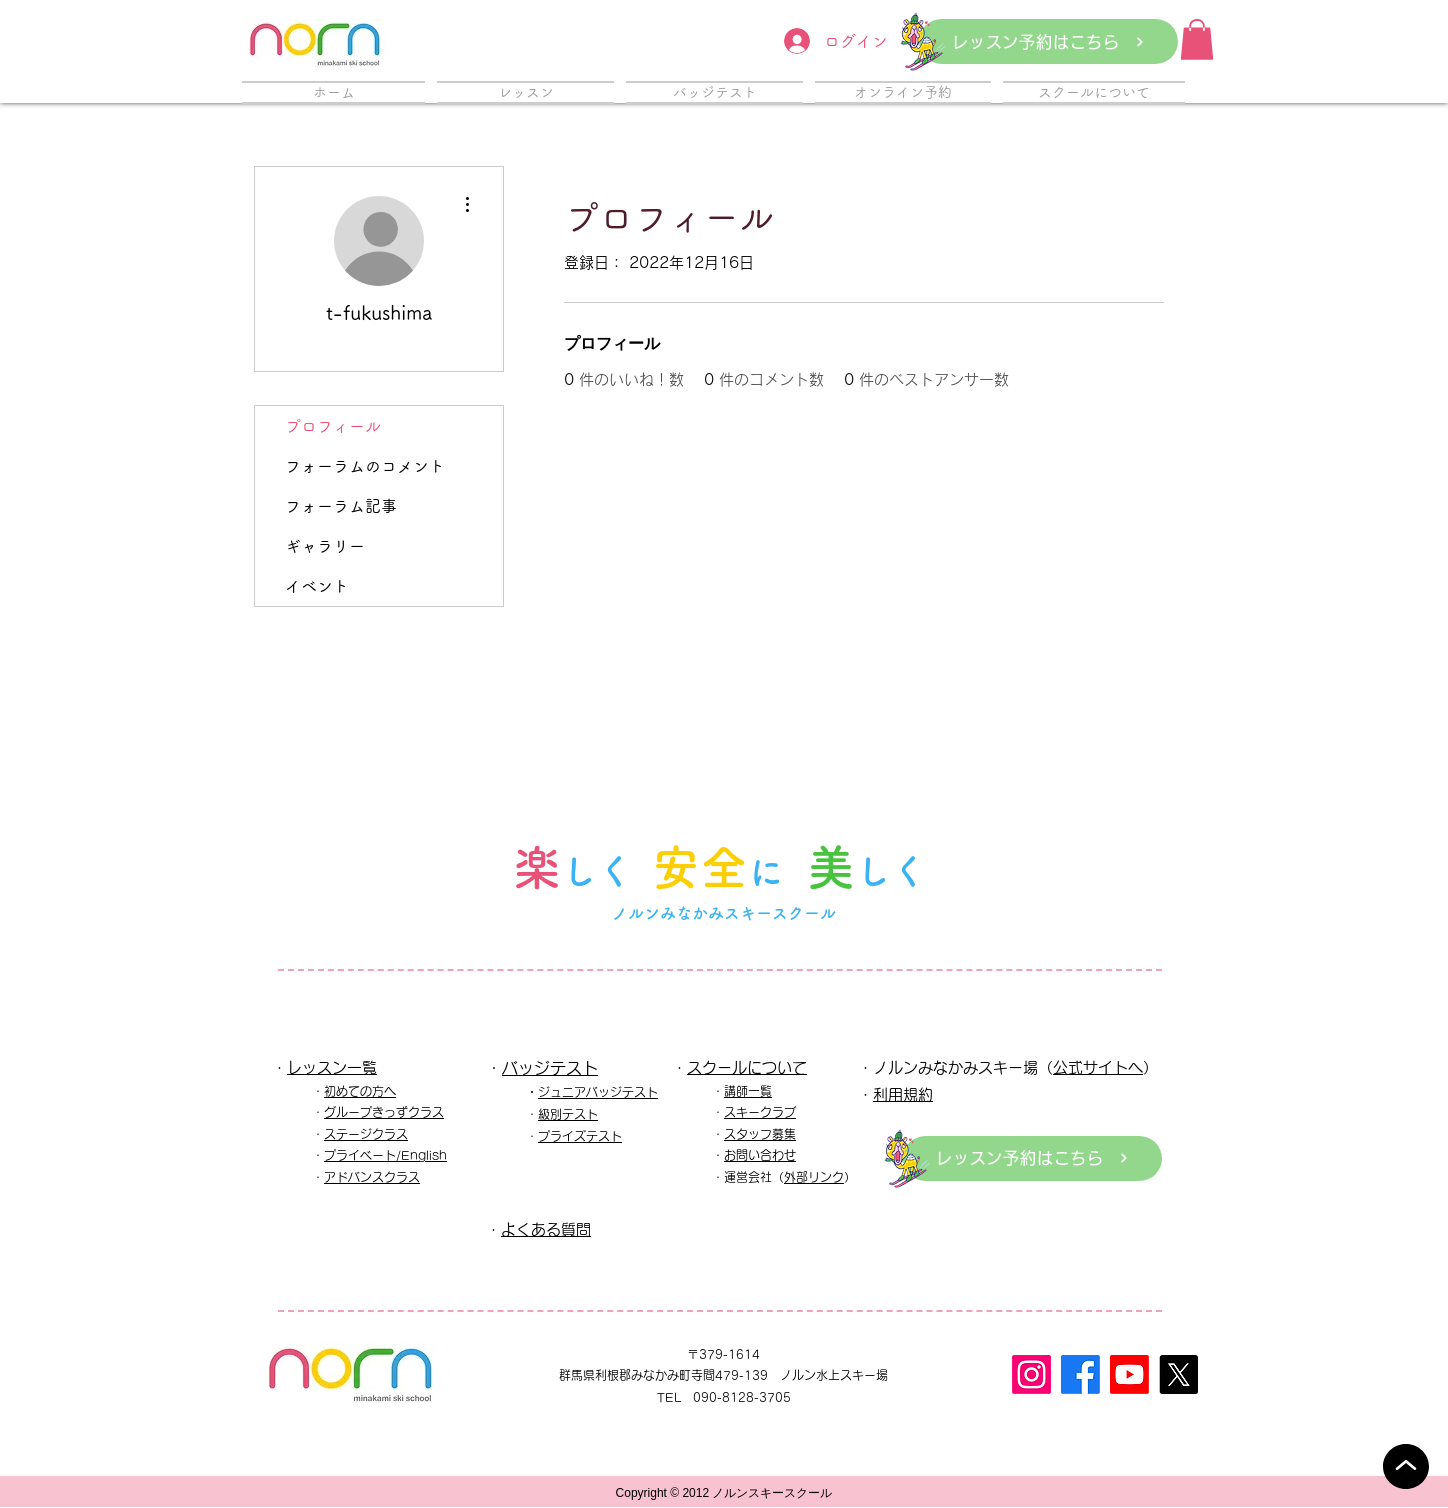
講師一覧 (748, 1091)
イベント (317, 586)
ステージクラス (366, 1134)
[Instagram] (1031, 1374)
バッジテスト (550, 1068)
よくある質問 (546, 1229)
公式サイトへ (1098, 1067)
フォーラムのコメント (365, 466)
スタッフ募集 (760, 1134)
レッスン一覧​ (332, 1067)
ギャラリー (325, 546)
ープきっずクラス (396, 1112)
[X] (1178, 1374)
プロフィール (333, 426)
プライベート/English (385, 1155)
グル (336, 1112)
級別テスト (568, 1114)
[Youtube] (1129, 1374)
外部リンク (814, 1177)
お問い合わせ (760, 1155)
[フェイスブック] (1080, 1374)
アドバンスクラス (372, 1177)
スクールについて (747, 1067)
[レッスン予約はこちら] (1048, 41)
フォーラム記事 (341, 506)
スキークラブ (760, 1112)
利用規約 (903, 1094)
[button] (1197, 39)
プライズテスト (580, 1136)
